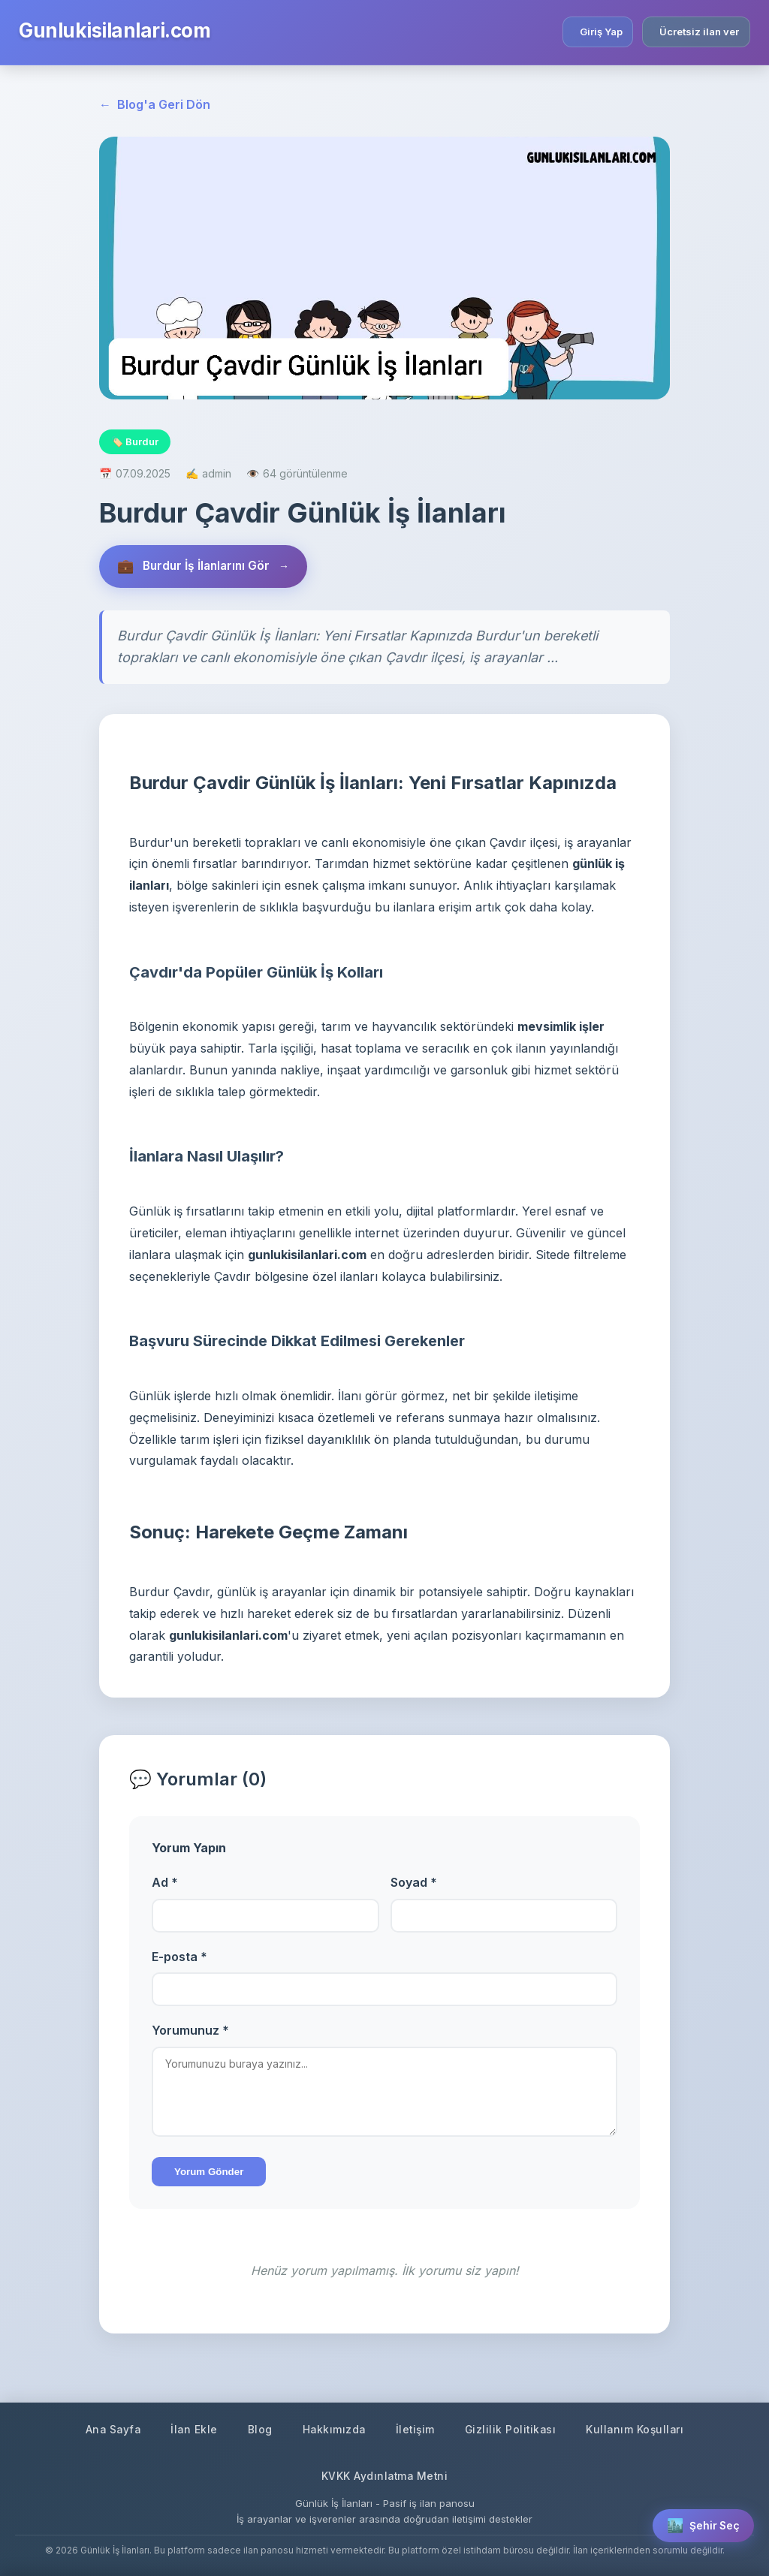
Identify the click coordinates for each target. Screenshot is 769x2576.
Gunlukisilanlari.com (114, 30)
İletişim (415, 2428)
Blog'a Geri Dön (154, 105)
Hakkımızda (332, 2428)
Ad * (165, 1883)
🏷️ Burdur (134, 441)
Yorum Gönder (208, 2173)
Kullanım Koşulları (639, 2428)
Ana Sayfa (109, 2428)
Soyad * (414, 1883)
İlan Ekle (191, 2428)
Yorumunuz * (190, 2031)
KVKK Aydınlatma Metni (385, 2475)
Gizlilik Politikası (512, 2428)
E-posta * (179, 1957)
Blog (258, 2428)
